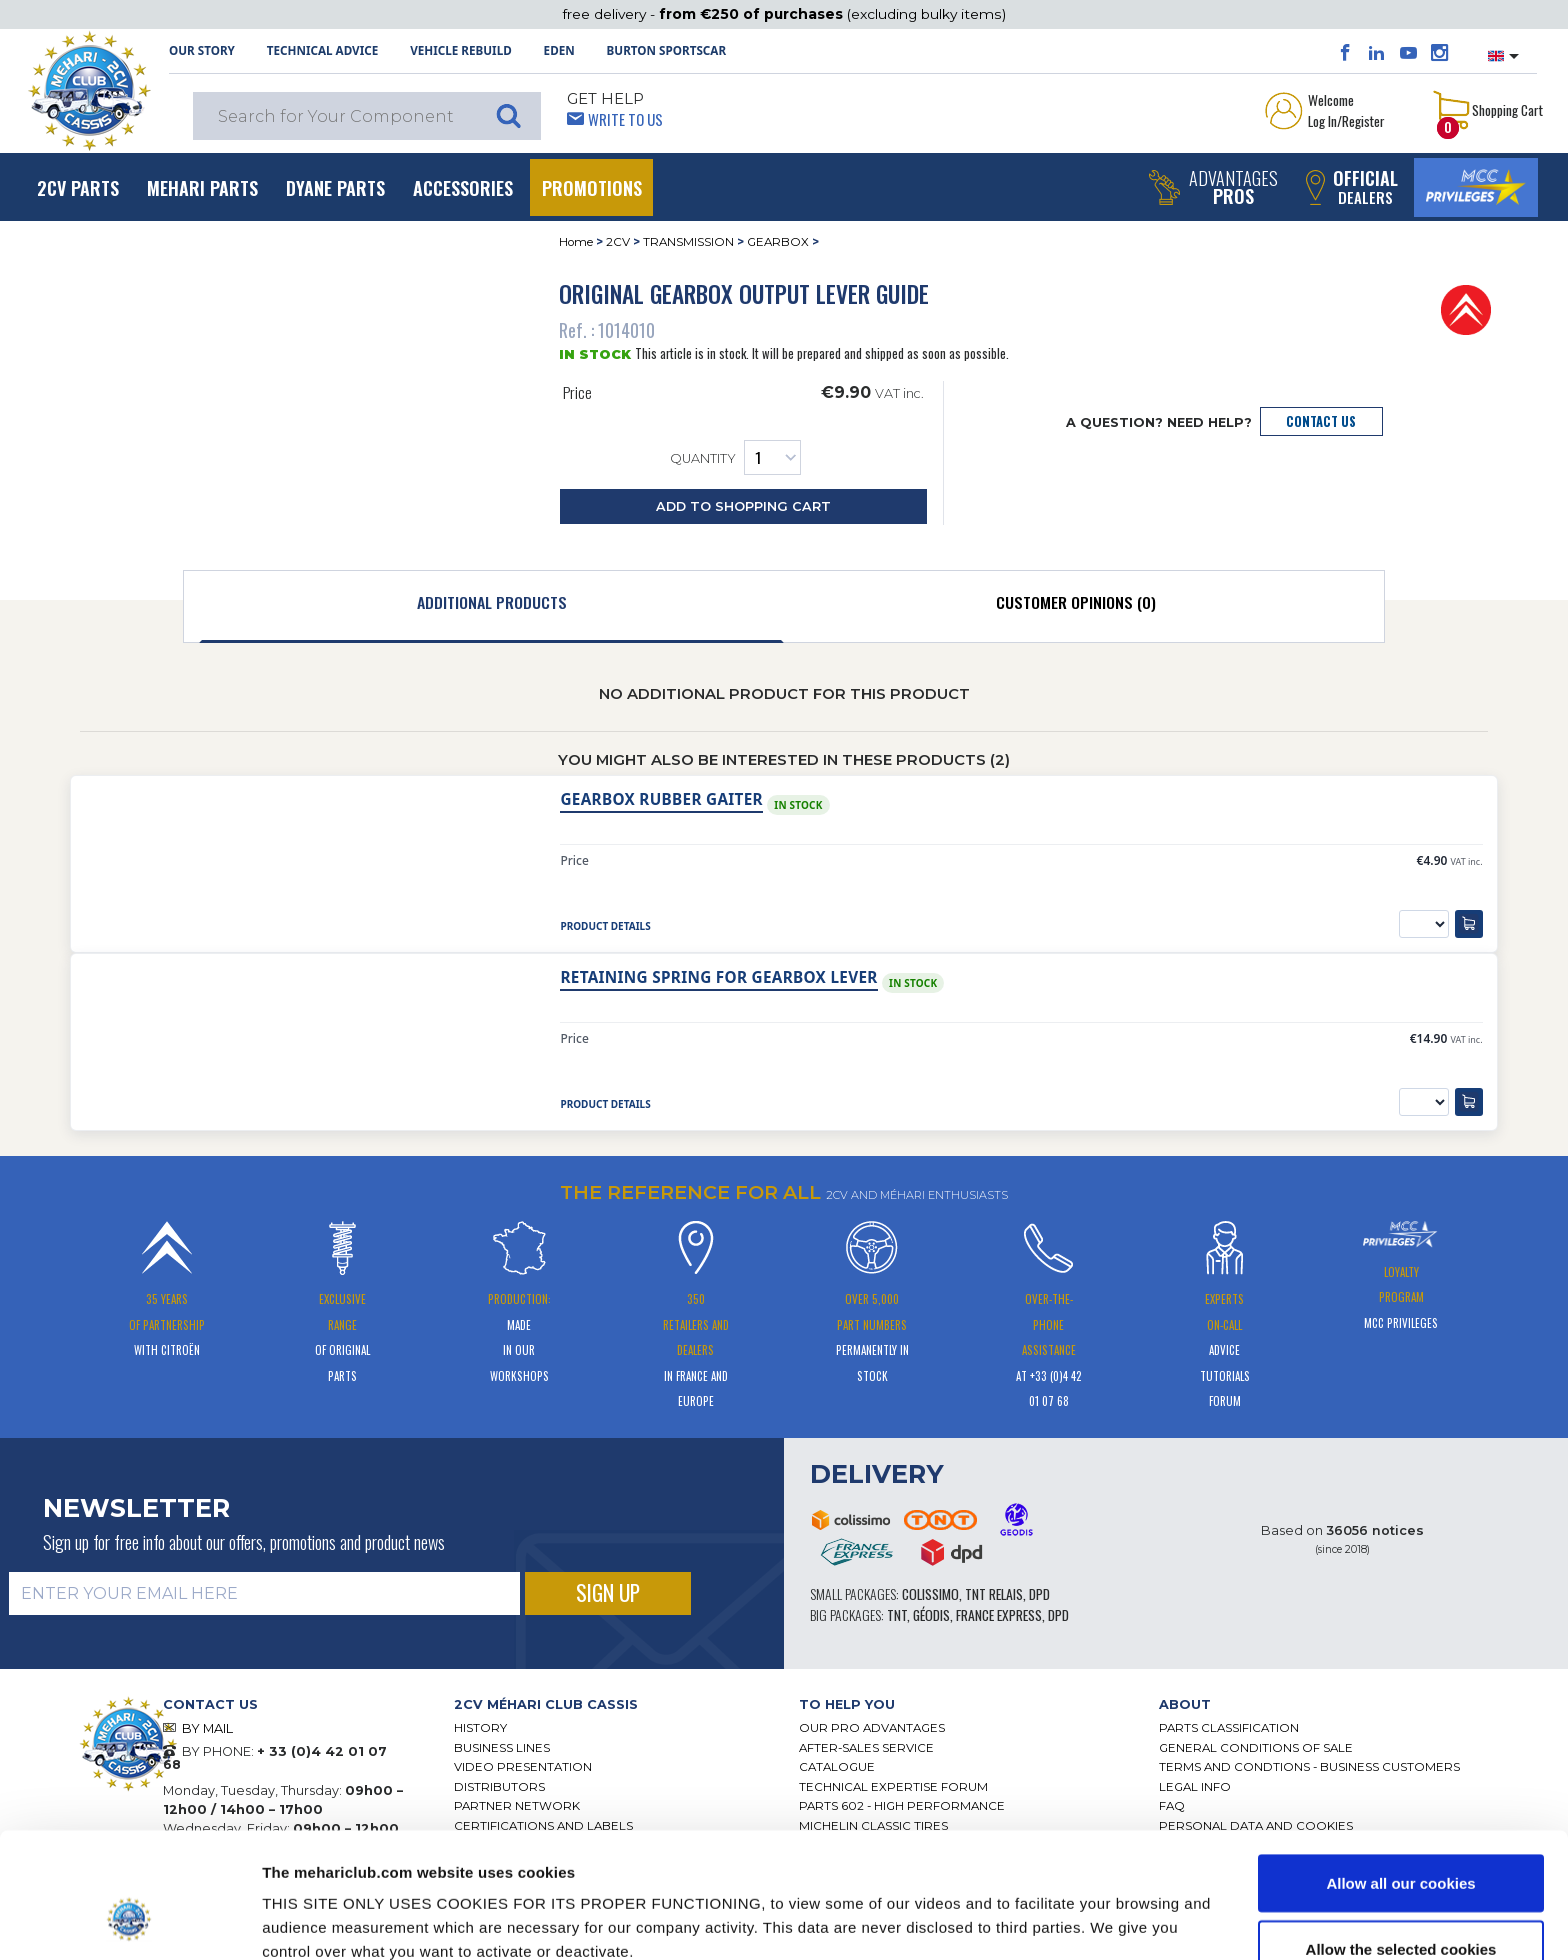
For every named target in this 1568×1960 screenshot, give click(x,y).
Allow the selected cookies (1401, 1841)
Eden (559, 50)
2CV (618, 242)
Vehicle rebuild (461, 50)
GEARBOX (778, 242)
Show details (1039, 1908)
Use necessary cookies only (1401, 1906)
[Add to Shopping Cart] (1469, 924)
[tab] (491, 607)
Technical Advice (323, 50)
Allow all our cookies (1400, 1775)
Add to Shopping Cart (743, 506)
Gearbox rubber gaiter (661, 799)
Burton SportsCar (666, 50)
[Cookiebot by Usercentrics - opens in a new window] (129, 1921)
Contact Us (1321, 421)
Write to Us (625, 119)
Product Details (605, 926)
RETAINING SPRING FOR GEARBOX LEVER (718, 977)
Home (576, 242)
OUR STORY (202, 50)
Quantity (735, 457)
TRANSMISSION (688, 242)
